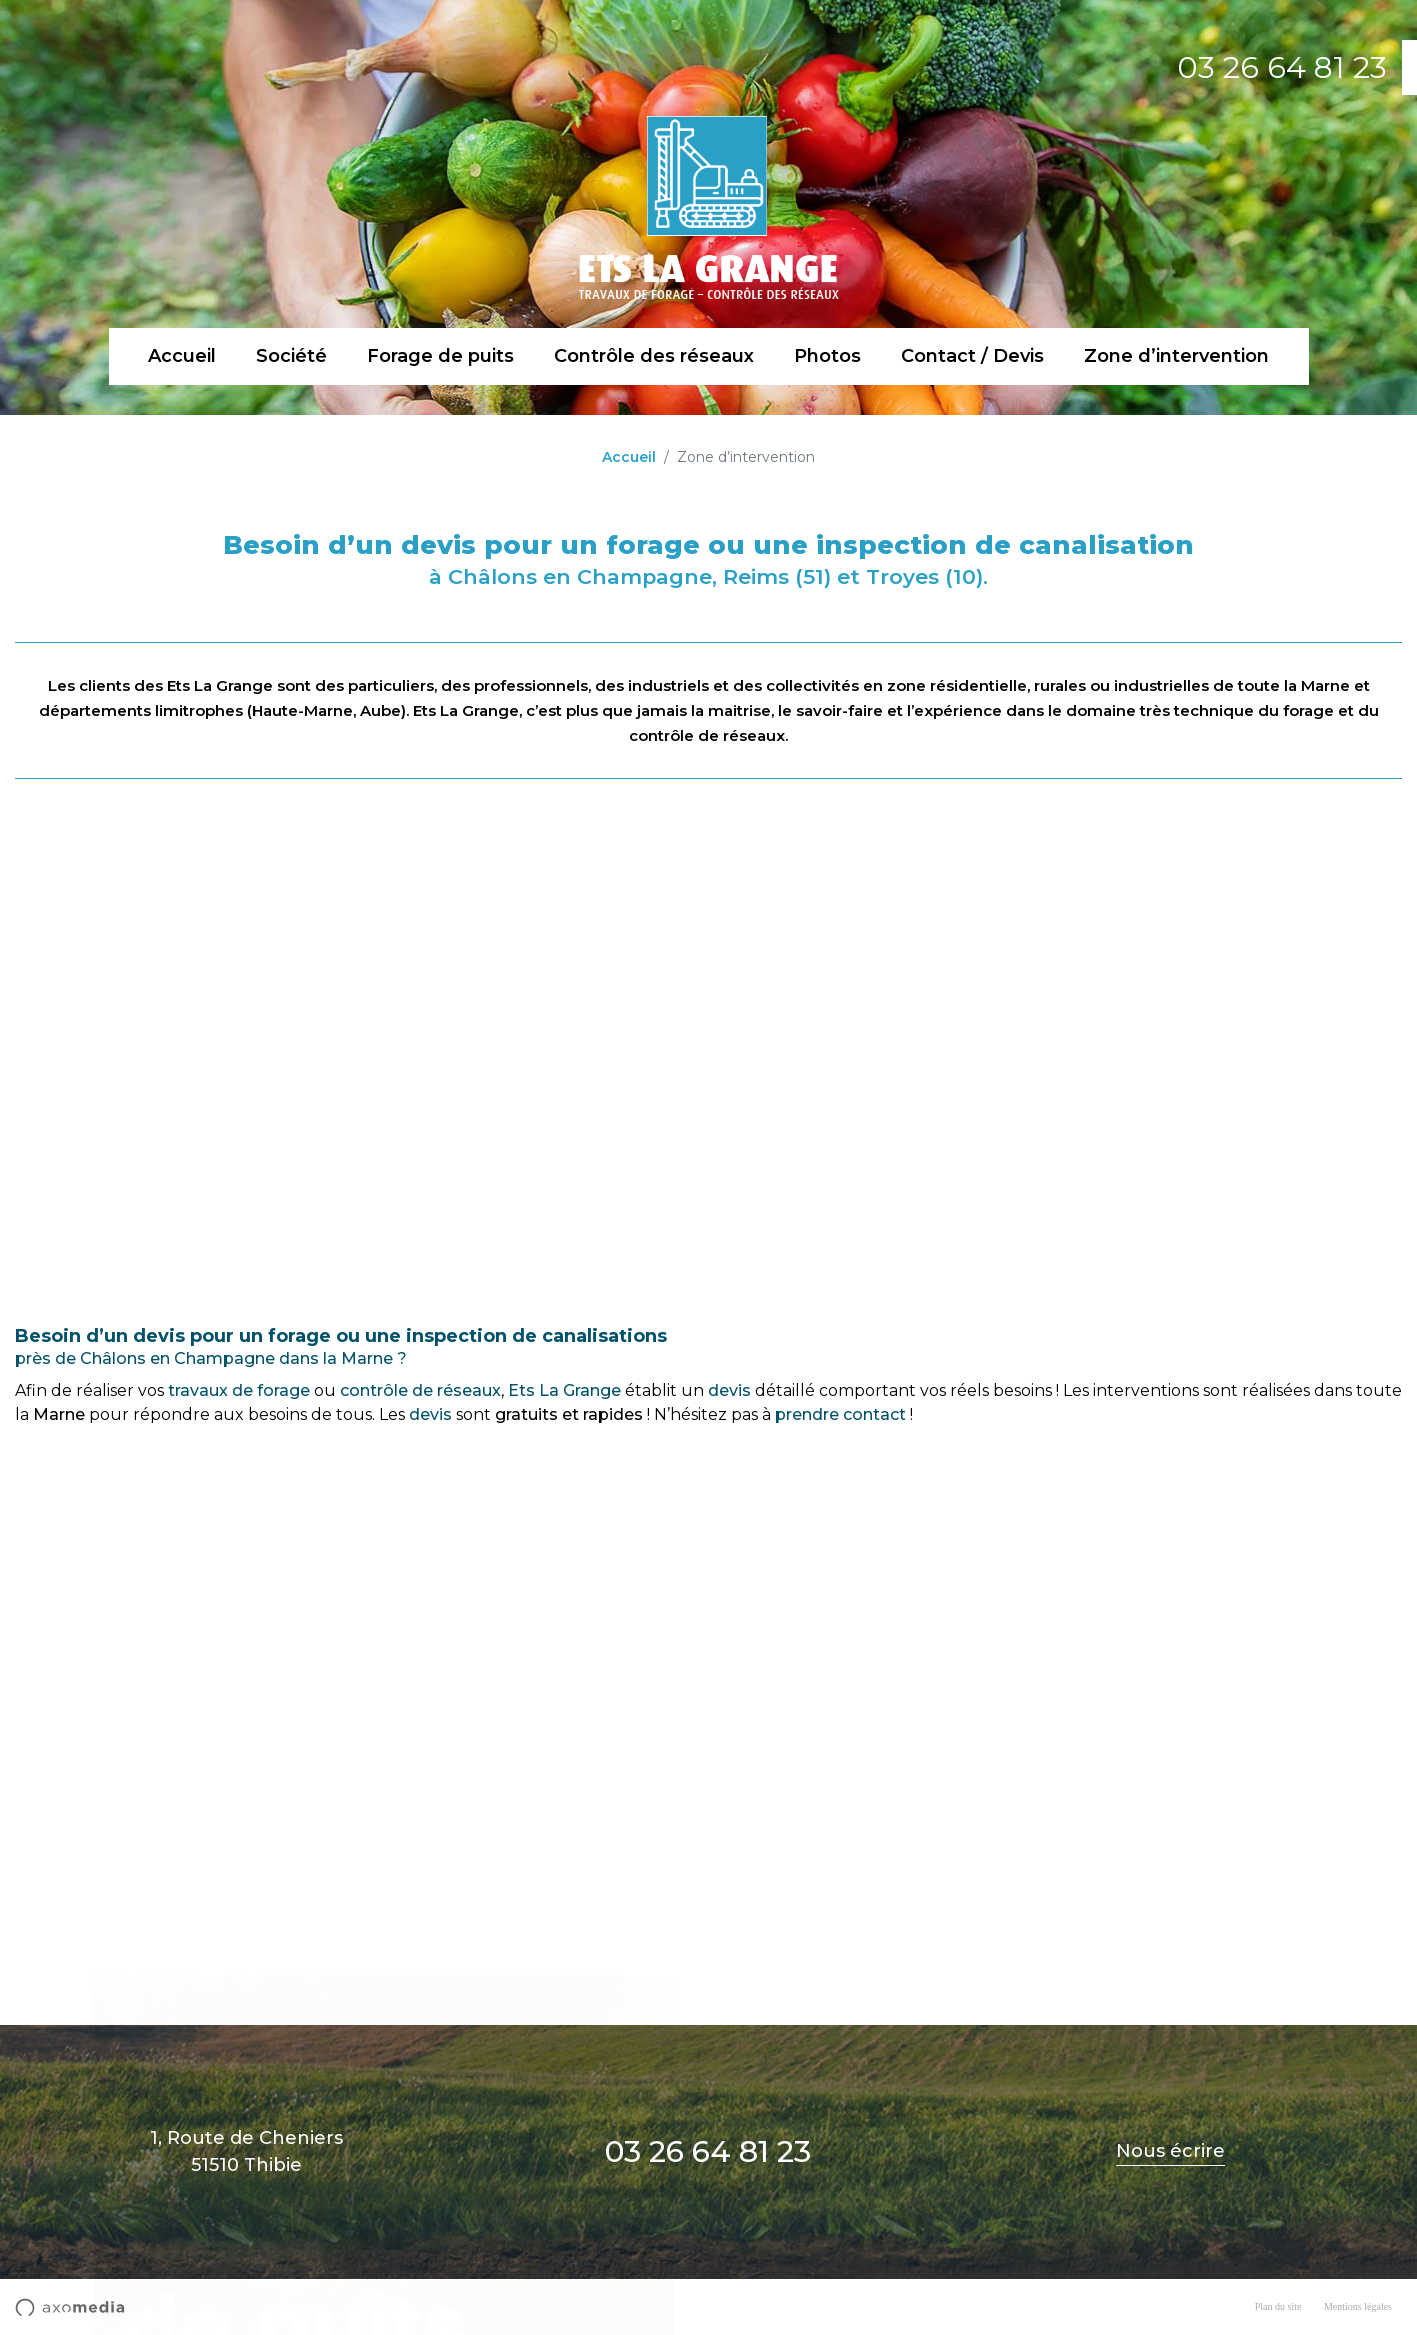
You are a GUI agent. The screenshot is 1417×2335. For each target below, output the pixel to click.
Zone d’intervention (1176, 356)
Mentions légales (1358, 2306)
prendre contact (840, 1414)
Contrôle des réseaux (654, 356)
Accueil (182, 356)
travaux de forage (239, 1390)
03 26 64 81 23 (1282, 67)
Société (291, 356)
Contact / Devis (972, 356)
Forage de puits (440, 356)
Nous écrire (1170, 2151)
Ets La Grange (564, 1390)
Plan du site (1278, 2306)
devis (729, 1390)
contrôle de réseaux (420, 1390)
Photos (827, 356)
